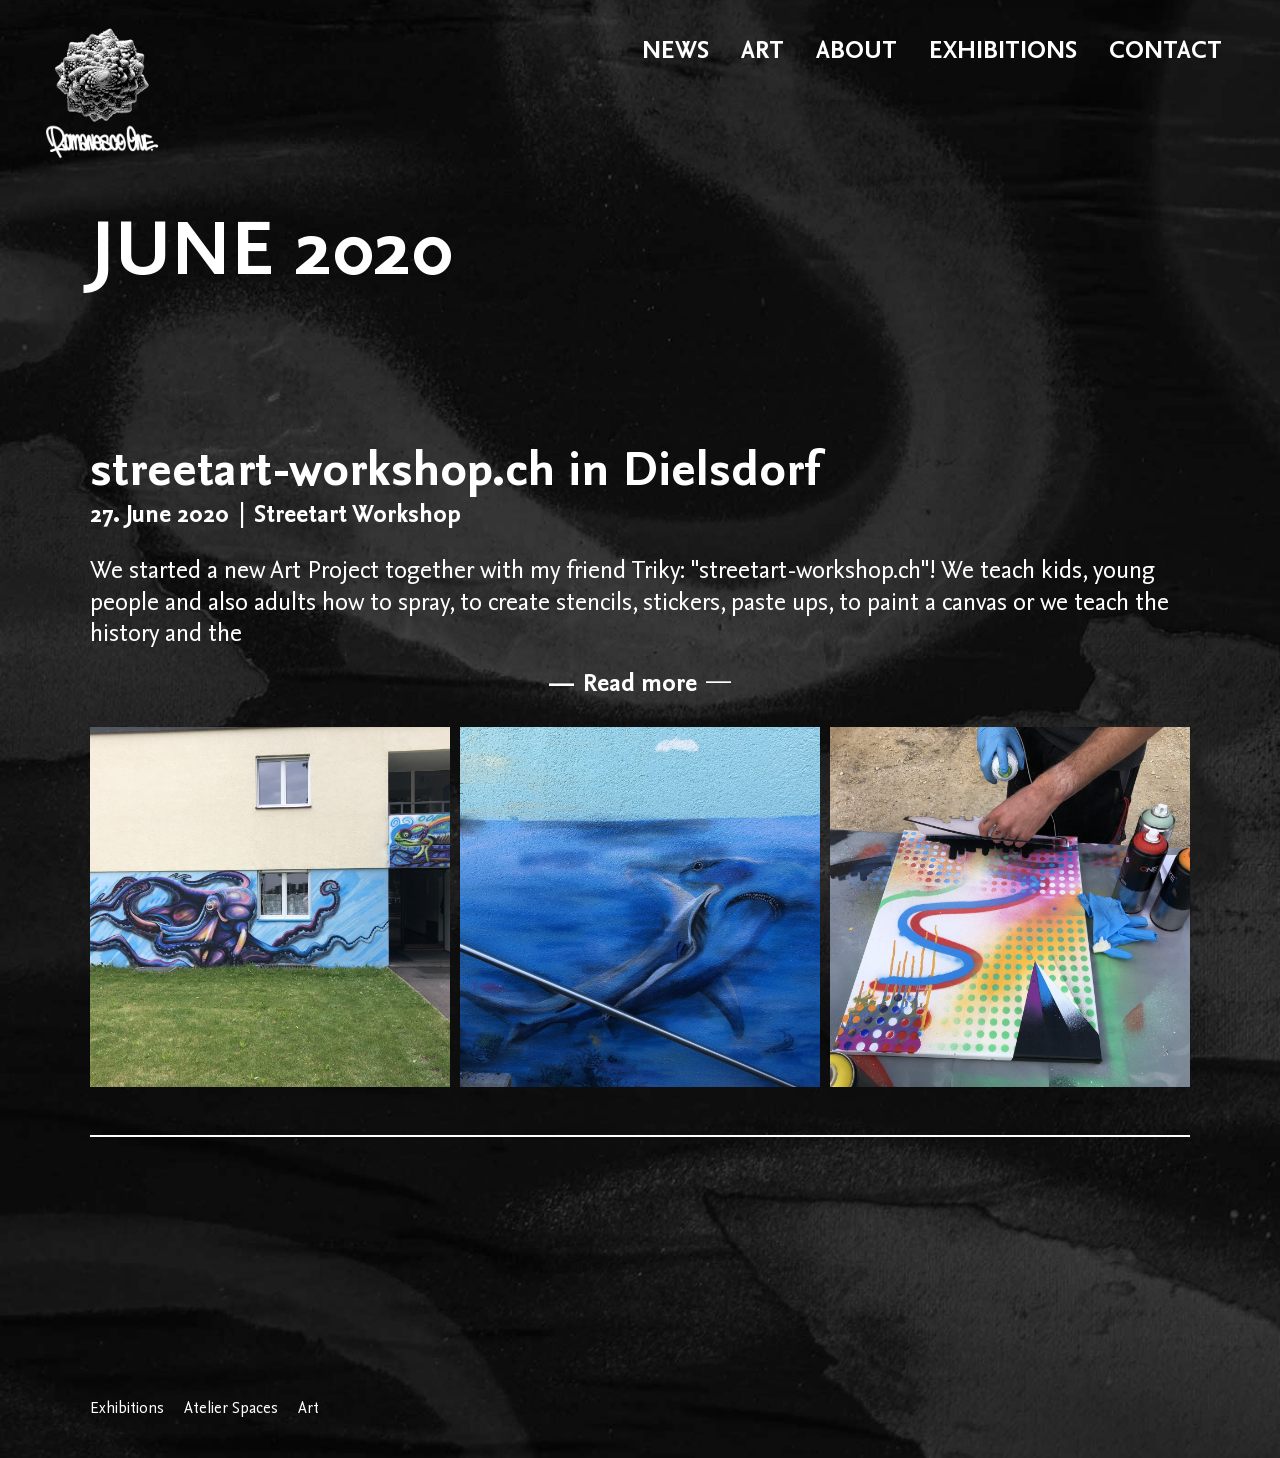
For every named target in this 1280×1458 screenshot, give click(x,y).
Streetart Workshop (357, 513)
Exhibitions (127, 1408)
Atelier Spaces (231, 1408)
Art (308, 1408)
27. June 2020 (159, 513)
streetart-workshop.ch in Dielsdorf (455, 468)
